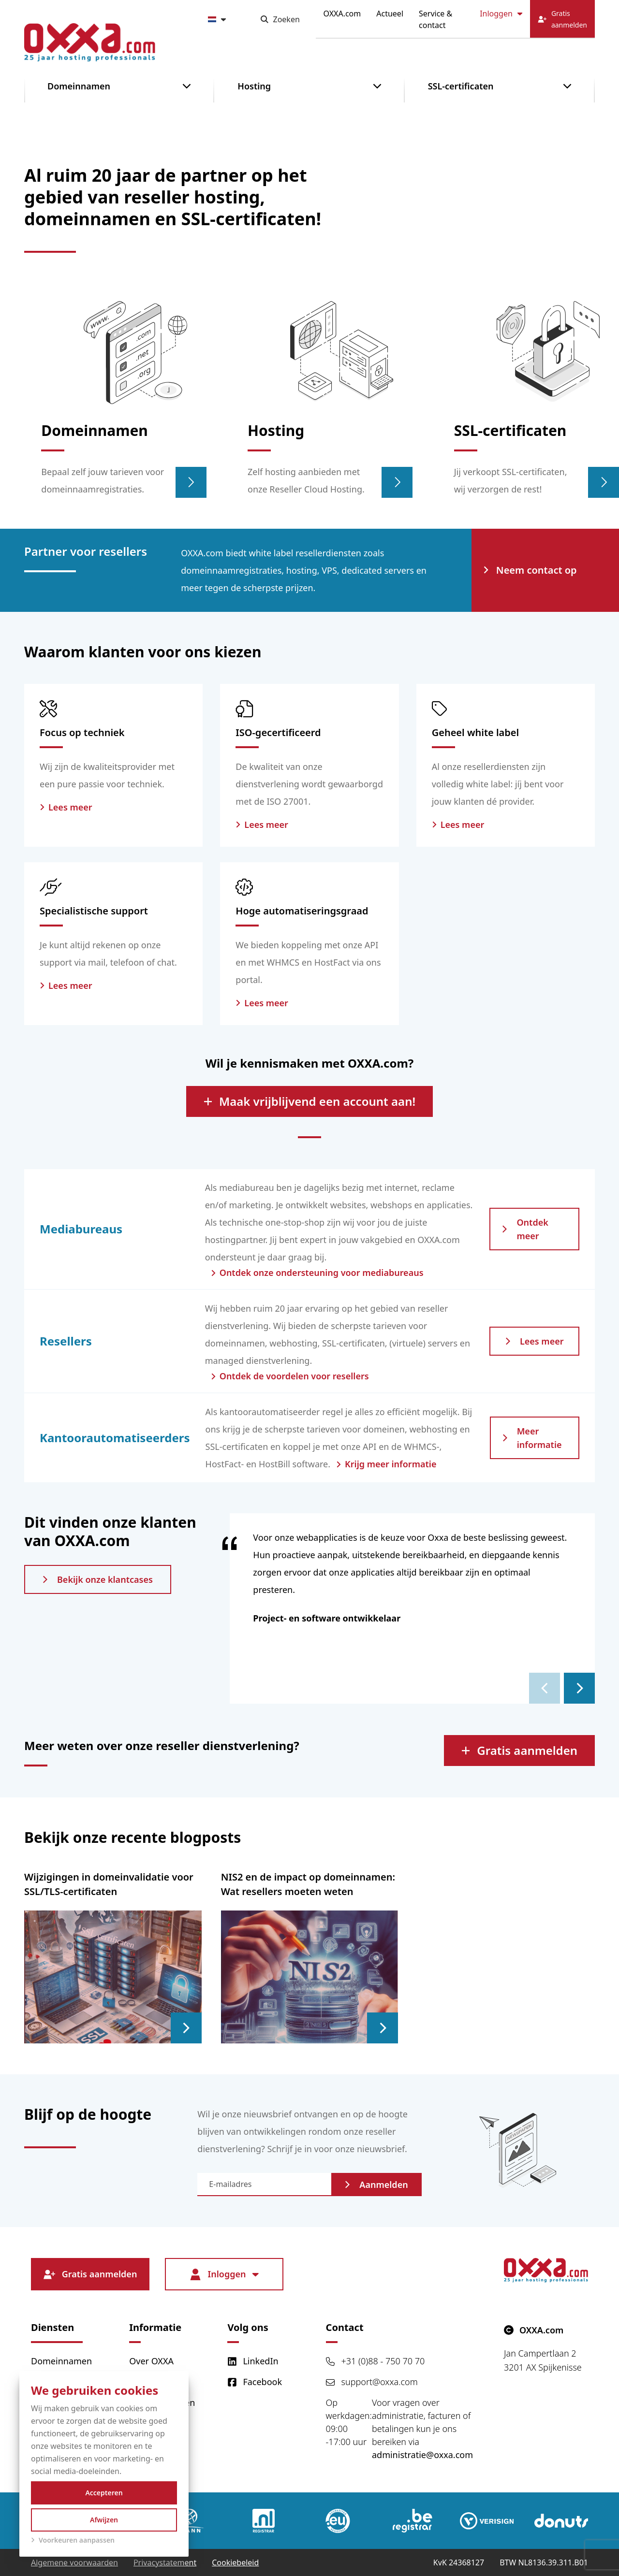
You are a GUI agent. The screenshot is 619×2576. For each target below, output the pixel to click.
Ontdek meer (525, 1229)
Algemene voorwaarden (74, 2562)
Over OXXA (151, 2361)
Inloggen (501, 13)
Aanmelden (376, 2184)
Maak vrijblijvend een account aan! (309, 1101)
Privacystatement (164, 2562)
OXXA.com (342, 13)
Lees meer (534, 1341)
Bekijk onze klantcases (98, 1579)
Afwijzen (104, 2519)
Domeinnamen (78, 86)
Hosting (254, 86)
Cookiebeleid (235, 2562)
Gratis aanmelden (519, 1750)
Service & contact (435, 19)
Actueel (389, 13)
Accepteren (103, 2492)
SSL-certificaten (461, 86)
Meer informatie (532, 1437)
